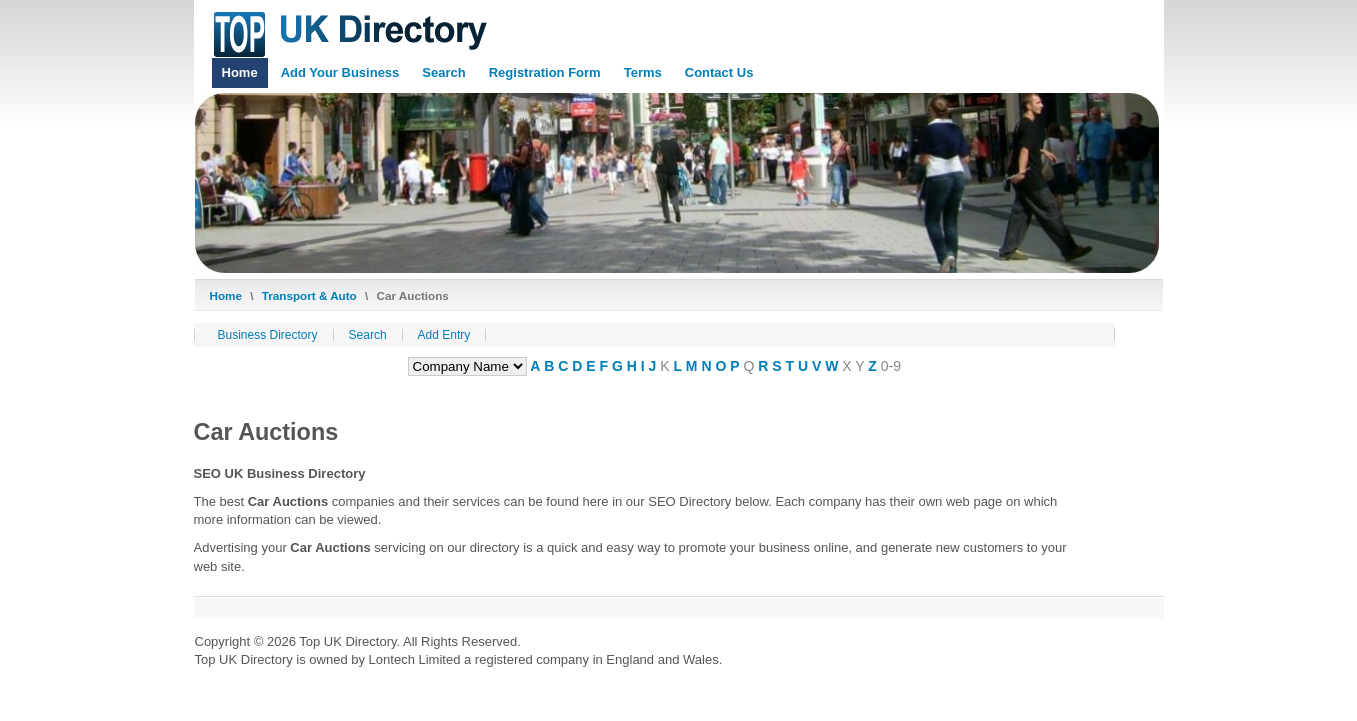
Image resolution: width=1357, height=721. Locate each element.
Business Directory (268, 335)
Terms (643, 72)
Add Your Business (340, 72)
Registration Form (545, 72)
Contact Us (719, 72)
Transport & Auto (309, 295)
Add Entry (444, 335)
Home (240, 72)
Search (443, 72)
